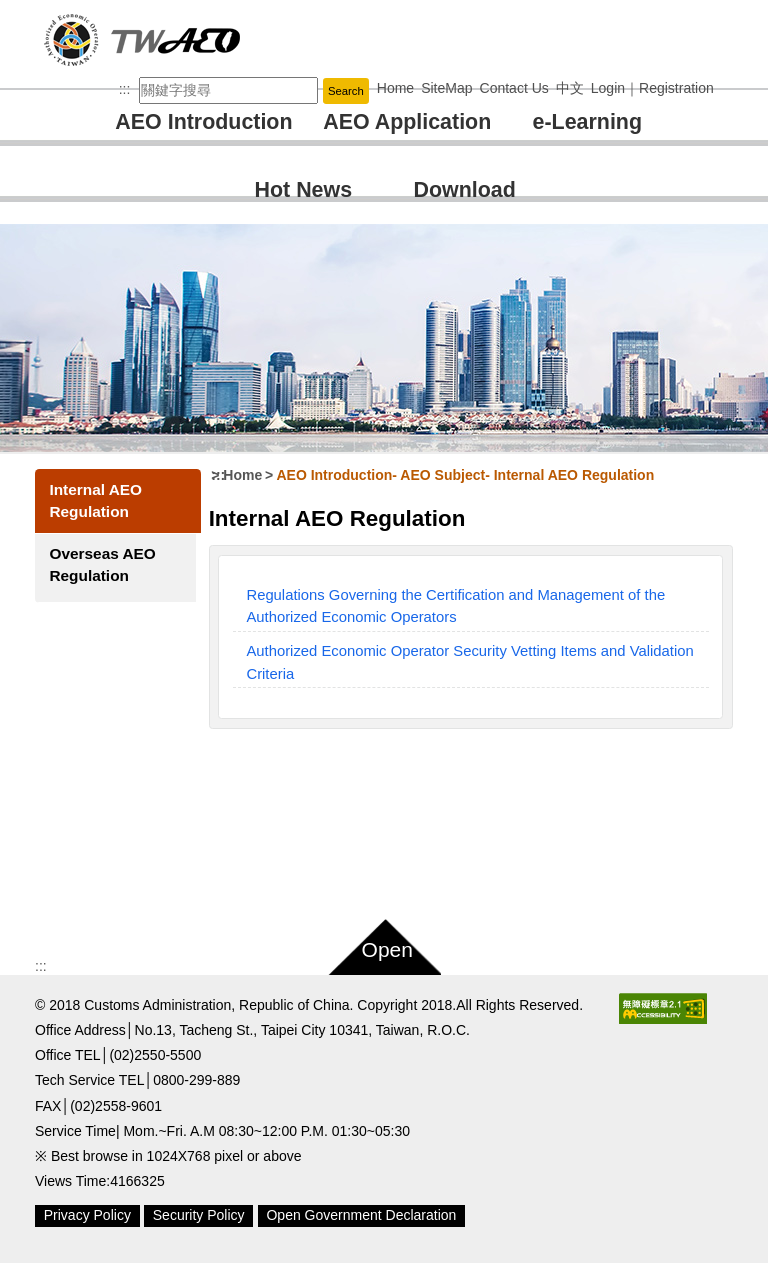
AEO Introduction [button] (203, 122)
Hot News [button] (304, 190)
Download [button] (465, 190)
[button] (383, 943)
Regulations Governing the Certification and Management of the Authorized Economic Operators (457, 606)
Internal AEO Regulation (95, 500)
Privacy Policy (87, 1215)
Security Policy (199, 1215)
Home (244, 475)
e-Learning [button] (587, 122)
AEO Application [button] (407, 122)
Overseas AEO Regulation (102, 564)
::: (125, 89)
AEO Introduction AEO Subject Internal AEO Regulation (467, 475)
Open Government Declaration (361, 1215)
